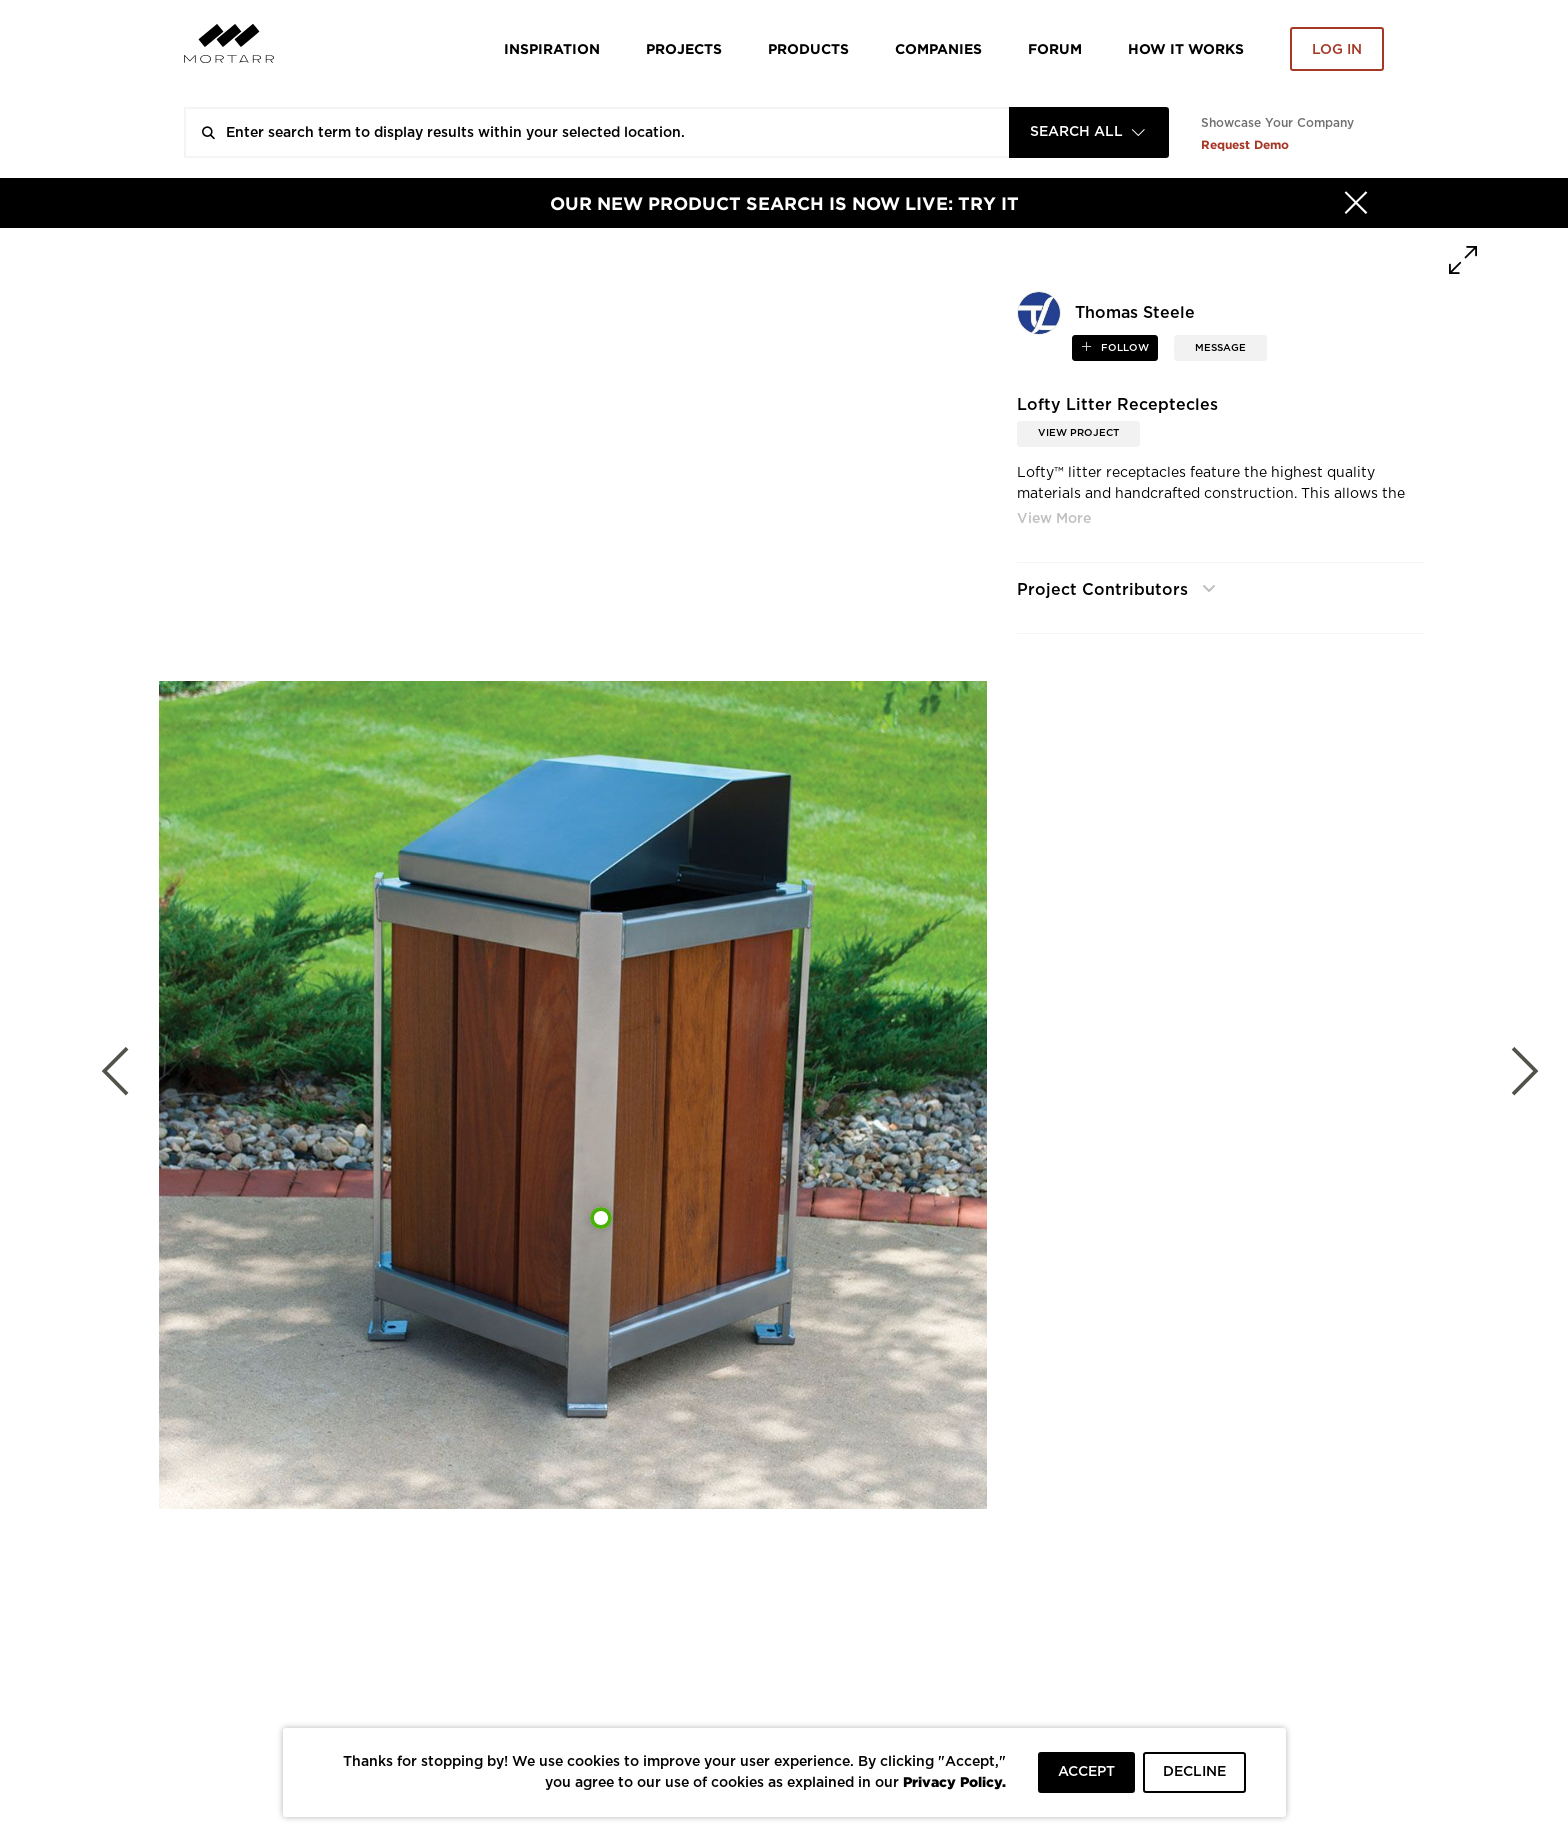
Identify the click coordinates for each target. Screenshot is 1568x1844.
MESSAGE (1220, 348)
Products (808, 48)
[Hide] (1356, 203)
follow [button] (1123, 348)
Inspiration (552, 48)
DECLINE (1194, 1772)
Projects (684, 48)
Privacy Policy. (954, 1781)
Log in (1337, 50)
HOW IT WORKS (1186, 48)
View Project (1078, 433)
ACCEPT (1086, 1772)
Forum (1055, 48)
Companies (938, 48)
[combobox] (1089, 132)
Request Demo (1245, 144)
